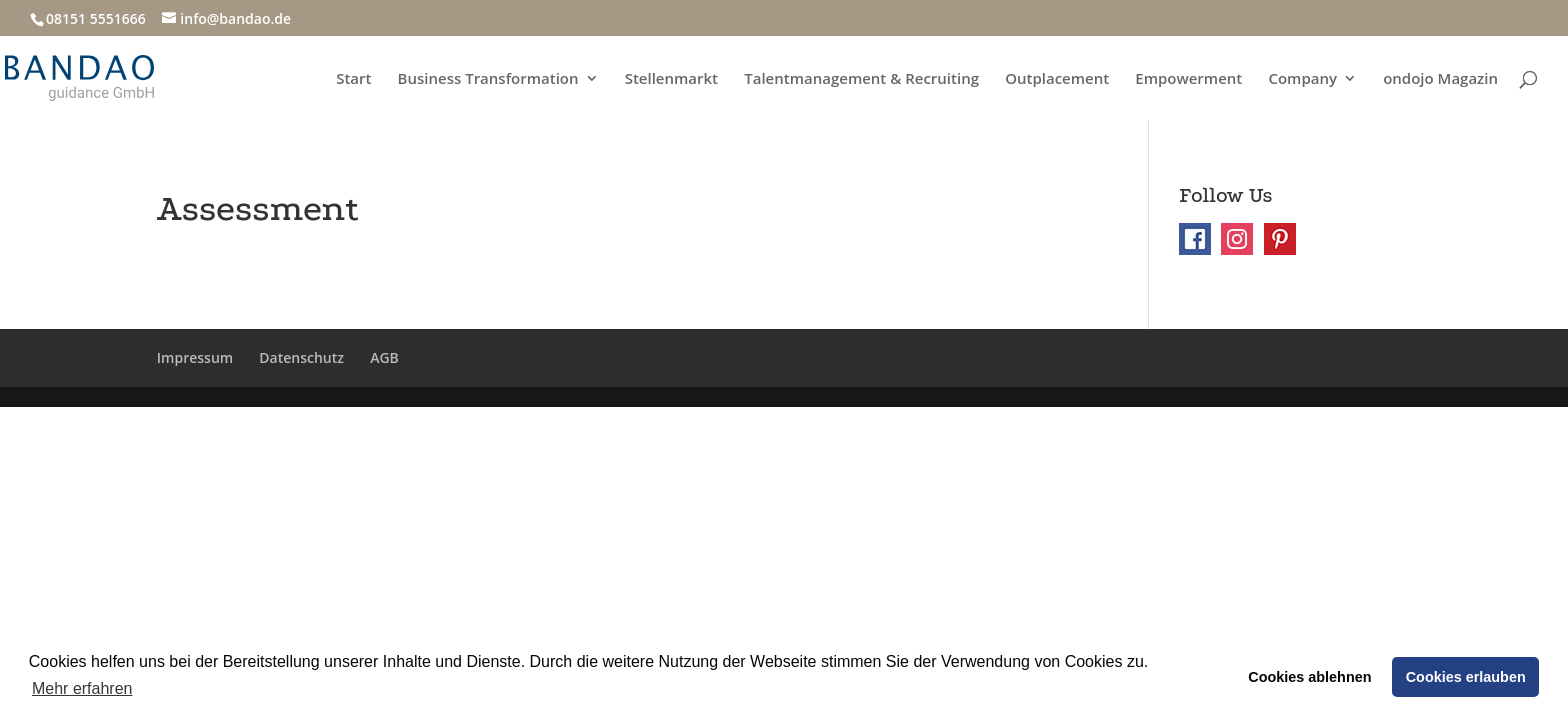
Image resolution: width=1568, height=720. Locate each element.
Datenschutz (301, 357)
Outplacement (1057, 79)
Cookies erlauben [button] (1466, 677)
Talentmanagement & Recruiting (861, 79)
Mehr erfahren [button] (82, 688)
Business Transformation (488, 79)
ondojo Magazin (1440, 79)
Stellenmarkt (671, 79)
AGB (384, 357)
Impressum (195, 357)
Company (1302, 79)
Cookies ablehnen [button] (1309, 677)
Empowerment (1188, 79)
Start (353, 79)
